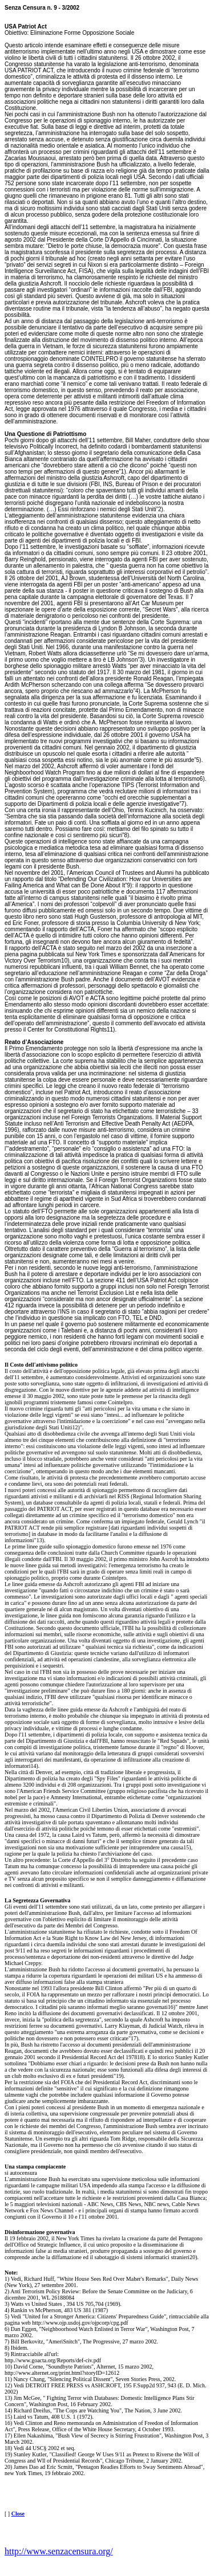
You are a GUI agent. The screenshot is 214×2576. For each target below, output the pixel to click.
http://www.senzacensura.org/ (59, 2551)
